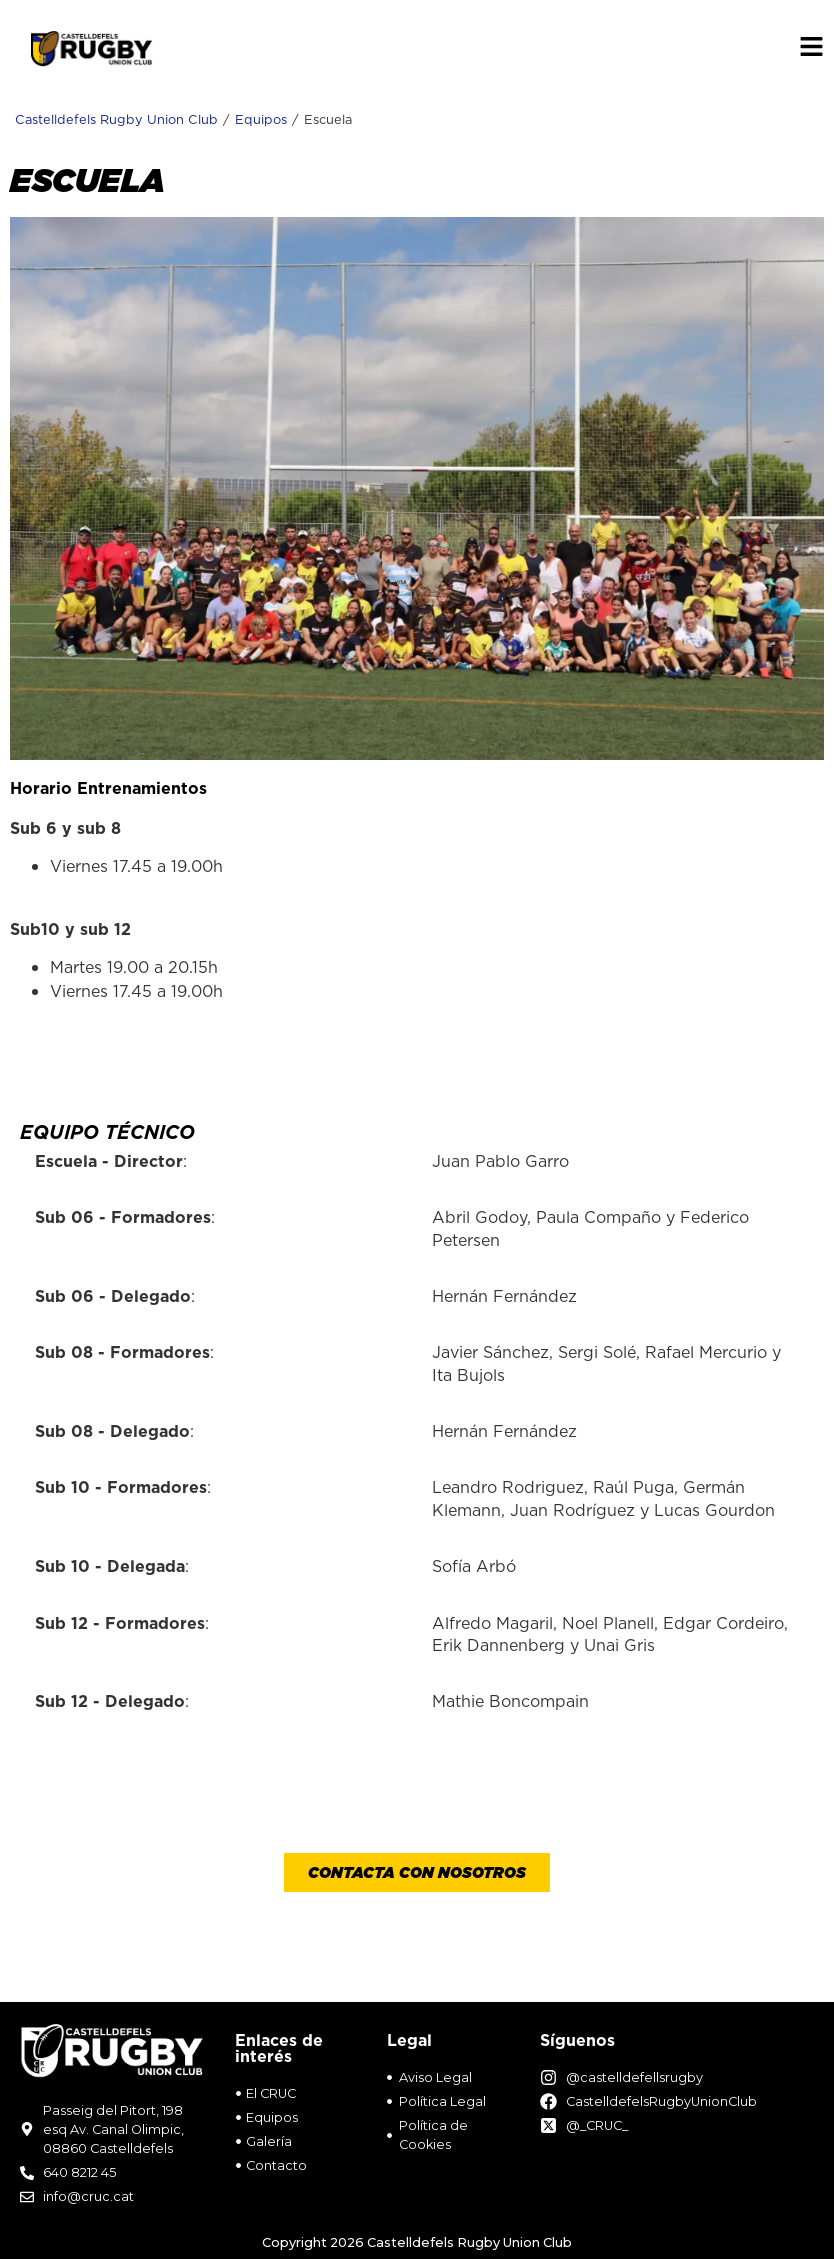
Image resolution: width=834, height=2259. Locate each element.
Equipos (261, 119)
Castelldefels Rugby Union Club (116, 119)
